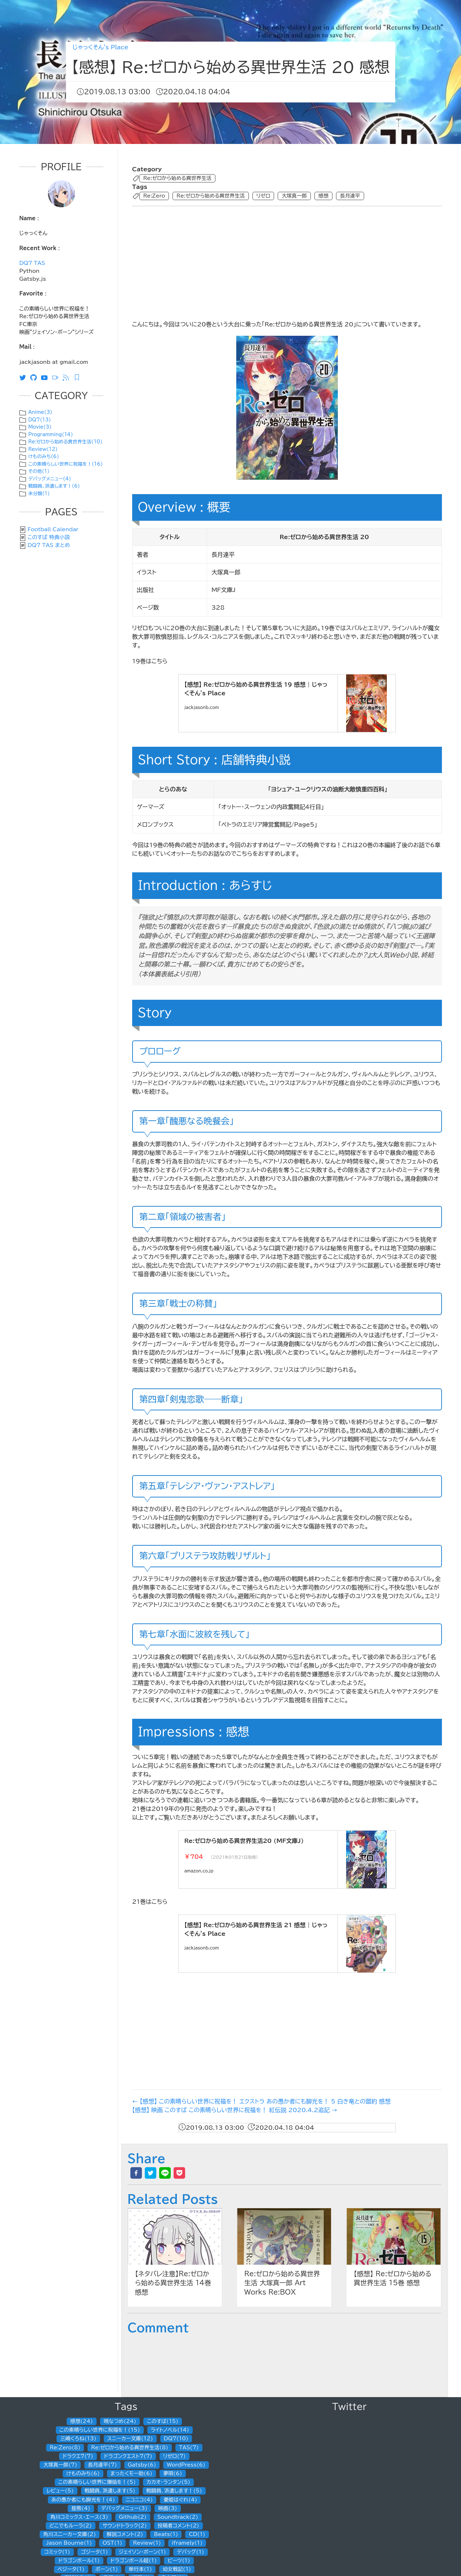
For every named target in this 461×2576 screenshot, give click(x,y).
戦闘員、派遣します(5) (110, 2490)
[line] (165, 2173)
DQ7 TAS (32, 263)
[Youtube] (46, 377)
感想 (323, 195)
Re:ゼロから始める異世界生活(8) (129, 2447)
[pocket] (179, 2173)
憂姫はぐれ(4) (180, 2499)
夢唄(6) (172, 2473)
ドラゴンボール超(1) (134, 2560)
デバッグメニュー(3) (124, 2508)
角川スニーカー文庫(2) (69, 2534)
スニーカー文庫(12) (130, 2438)
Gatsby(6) (142, 2464)
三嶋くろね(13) (78, 2438)
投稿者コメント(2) (178, 2525)
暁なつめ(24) (120, 2421)
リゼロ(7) (174, 2456)
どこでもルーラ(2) (70, 2525)
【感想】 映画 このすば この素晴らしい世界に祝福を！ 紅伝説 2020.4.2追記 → (234, 2110)
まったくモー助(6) (132, 2473)
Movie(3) (40, 427)
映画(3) (167, 2508)
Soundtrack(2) (177, 2516)
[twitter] (150, 2173)
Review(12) (43, 449)
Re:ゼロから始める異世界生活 (177, 178)
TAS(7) (189, 2447)
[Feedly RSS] (78, 377)
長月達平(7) (102, 2464)
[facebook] (136, 2173)
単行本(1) (140, 2569)
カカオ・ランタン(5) (168, 2482)
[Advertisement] (285, 262)
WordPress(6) (186, 2464)
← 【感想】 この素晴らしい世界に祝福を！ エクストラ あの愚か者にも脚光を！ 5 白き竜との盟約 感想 (261, 2101)
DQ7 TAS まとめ (48, 545)
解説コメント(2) (125, 2534)
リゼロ (263, 195)
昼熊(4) (80, 2508)
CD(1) (197, 2534)
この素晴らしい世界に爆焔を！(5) (97, 2482)
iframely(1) (187, 2542)
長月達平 (350, 195)
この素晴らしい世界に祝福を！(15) (99, 2429)
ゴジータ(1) (94, 2551)
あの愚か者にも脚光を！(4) (83, 2499)
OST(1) (112, 2542)
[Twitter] (24, 377)
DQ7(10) (176, 2438)
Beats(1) (166, 2534)
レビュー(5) (59, 2490)
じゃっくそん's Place (100, 47)
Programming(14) (50, 434)
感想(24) (81, 2421)
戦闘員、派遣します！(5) (174, 2490)
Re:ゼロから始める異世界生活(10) (65, 441)
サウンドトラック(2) (125, 2525)
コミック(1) (57, 2551)
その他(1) (38, 471)
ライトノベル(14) (170, 2429)
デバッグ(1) (190, 2551)
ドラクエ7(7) (78, 2456)
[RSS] (67, 377)
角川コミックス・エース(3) (79, 2516)
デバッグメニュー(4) (49, 478)
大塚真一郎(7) (60, 2464)
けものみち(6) (43, 456)
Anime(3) (40, 412)
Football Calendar (52, 529)
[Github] (35, 377)
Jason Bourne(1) (69, 2542)
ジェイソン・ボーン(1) (142, 2551)
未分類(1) (39, 493)
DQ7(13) (39, 419)
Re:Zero (154, 195)
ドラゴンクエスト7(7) (128, 2456)
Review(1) (147, 2542)
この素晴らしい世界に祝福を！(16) (65, 464)
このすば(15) (162, 2421)
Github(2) (133, 2516)
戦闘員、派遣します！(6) (54, 486)
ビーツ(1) (178, 2560)
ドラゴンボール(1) (79, 2560)
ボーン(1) (106, 2569)
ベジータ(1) (71, 2569)
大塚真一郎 (294, 195)
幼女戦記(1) (177, 2569)
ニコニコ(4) (139, 2499)
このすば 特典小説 (48, 537)
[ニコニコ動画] (57, 377)
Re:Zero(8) (65, 2447)
